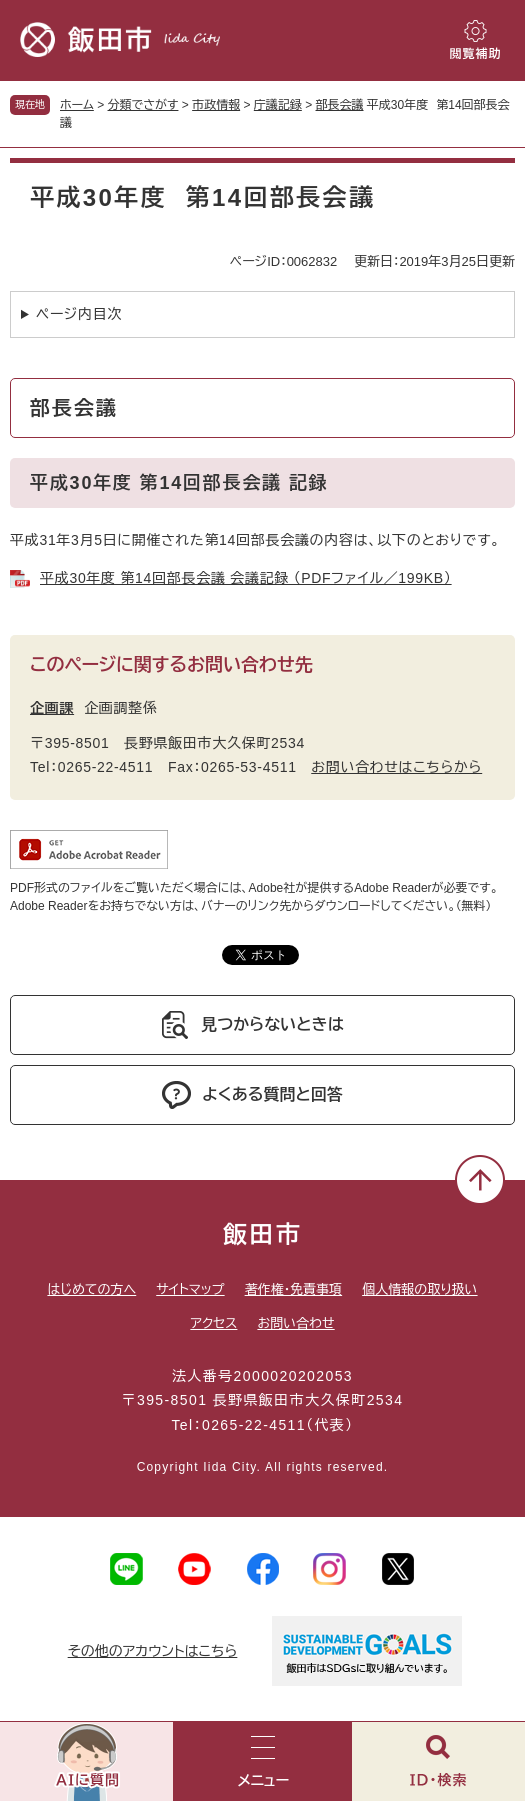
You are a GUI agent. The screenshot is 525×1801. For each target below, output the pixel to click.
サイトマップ (190, 1289)
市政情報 (216, 105)
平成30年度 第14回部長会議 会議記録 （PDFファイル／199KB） (246, 578)
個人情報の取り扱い (419, 1289)
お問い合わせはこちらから (396, 767)
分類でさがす (143, 105)
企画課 (52, 708)
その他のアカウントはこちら (153, 1651)
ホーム (77, 105)
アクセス (213, 1323)
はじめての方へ (91, 1289)
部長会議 (340, 105)
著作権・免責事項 (294, 1289)
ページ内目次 (79, 314)
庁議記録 (278, 105)
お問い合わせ (295, 1323)
